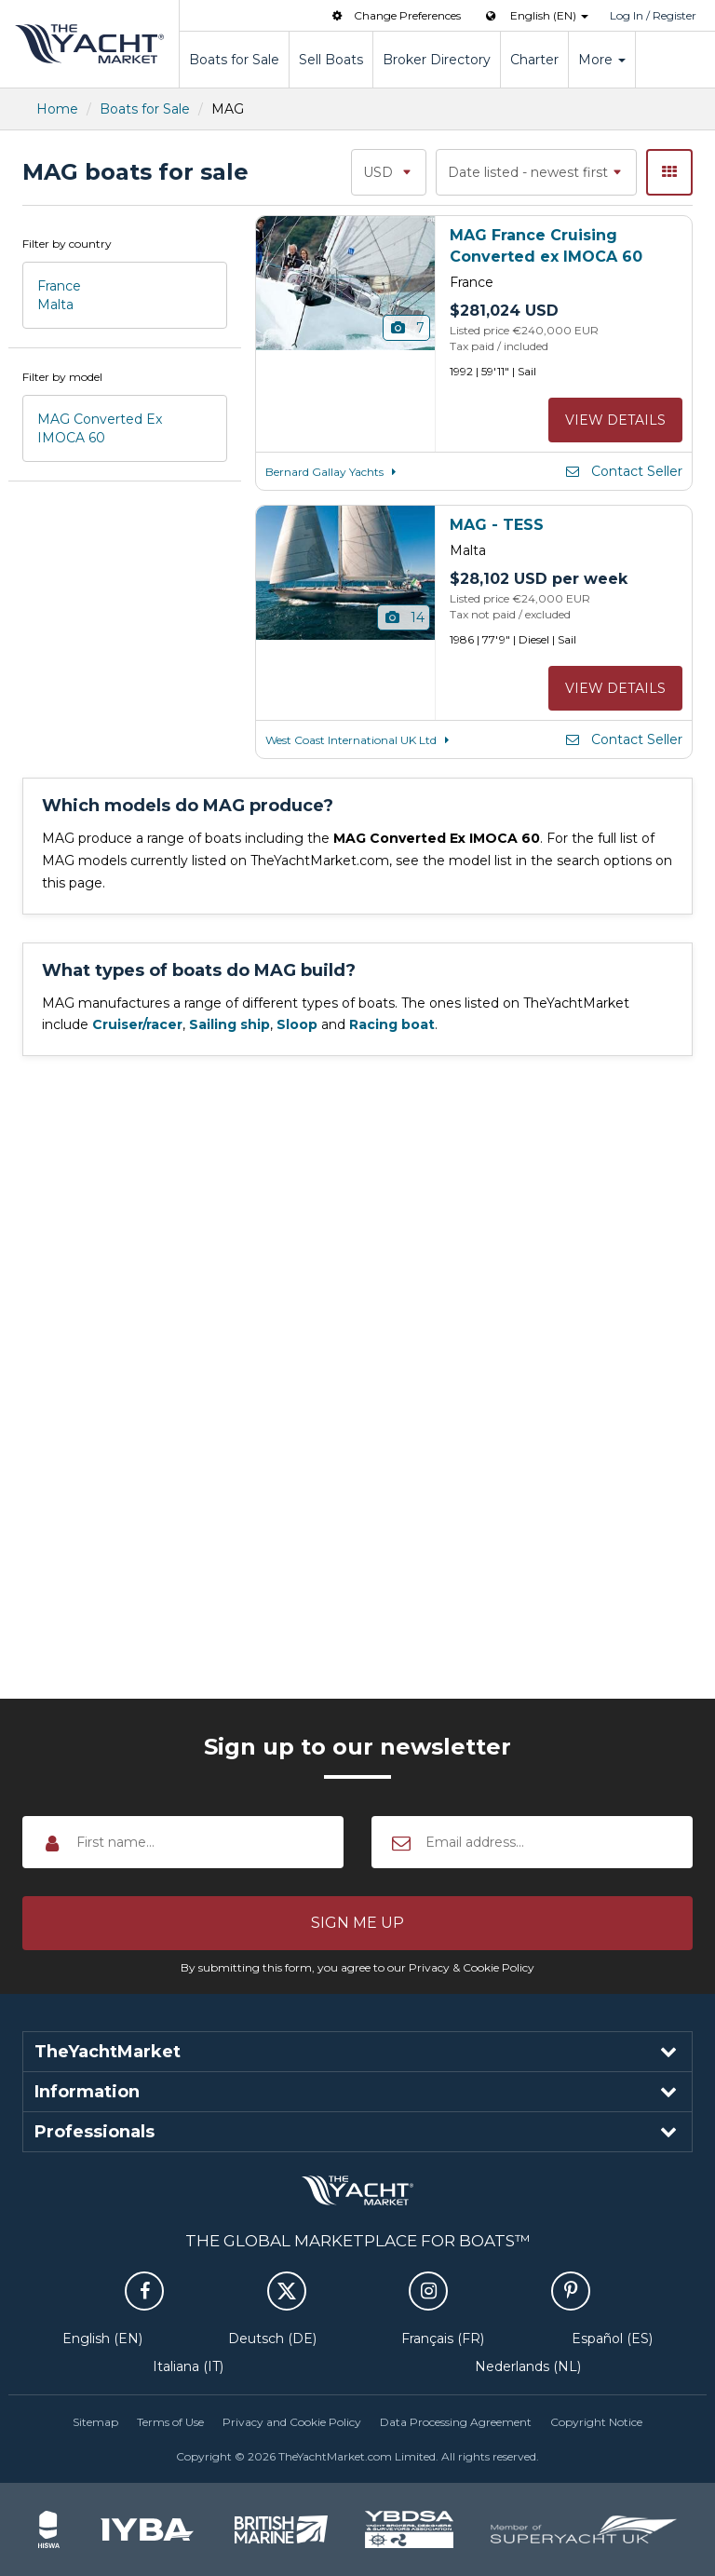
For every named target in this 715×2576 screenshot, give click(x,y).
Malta (55, 304)
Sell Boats (331, 59)
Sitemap (95, 2422)
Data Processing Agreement (456, 2422)
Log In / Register (653, 15)
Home (57, 109)
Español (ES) (612, 2338)
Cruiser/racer (137, 1024)
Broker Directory (437, 59)
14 (404, 617)
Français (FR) (442, 2338)
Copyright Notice (596, 2422)
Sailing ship (229, 1024)
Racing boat (392, 1024)
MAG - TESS (497, 525)
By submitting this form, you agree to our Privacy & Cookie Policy (357, 1967)
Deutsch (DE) (272, 2338)
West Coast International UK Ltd (360, 740)
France (59, 286)
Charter (534, 59)
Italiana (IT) (188, 2366)
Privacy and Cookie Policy (292, 2422)
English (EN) (102, 2338)
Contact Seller (622, 471)
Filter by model (62, 377)
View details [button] (615, 420)
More (602, 59)
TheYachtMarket (89, 43)
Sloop (297, 1024)
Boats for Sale (234, 59)
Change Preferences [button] (395, 15)
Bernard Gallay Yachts (333, 472)
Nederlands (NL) (528, 2366)
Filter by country (67, 244)
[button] (357, 1923)
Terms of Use (170, 2422)
